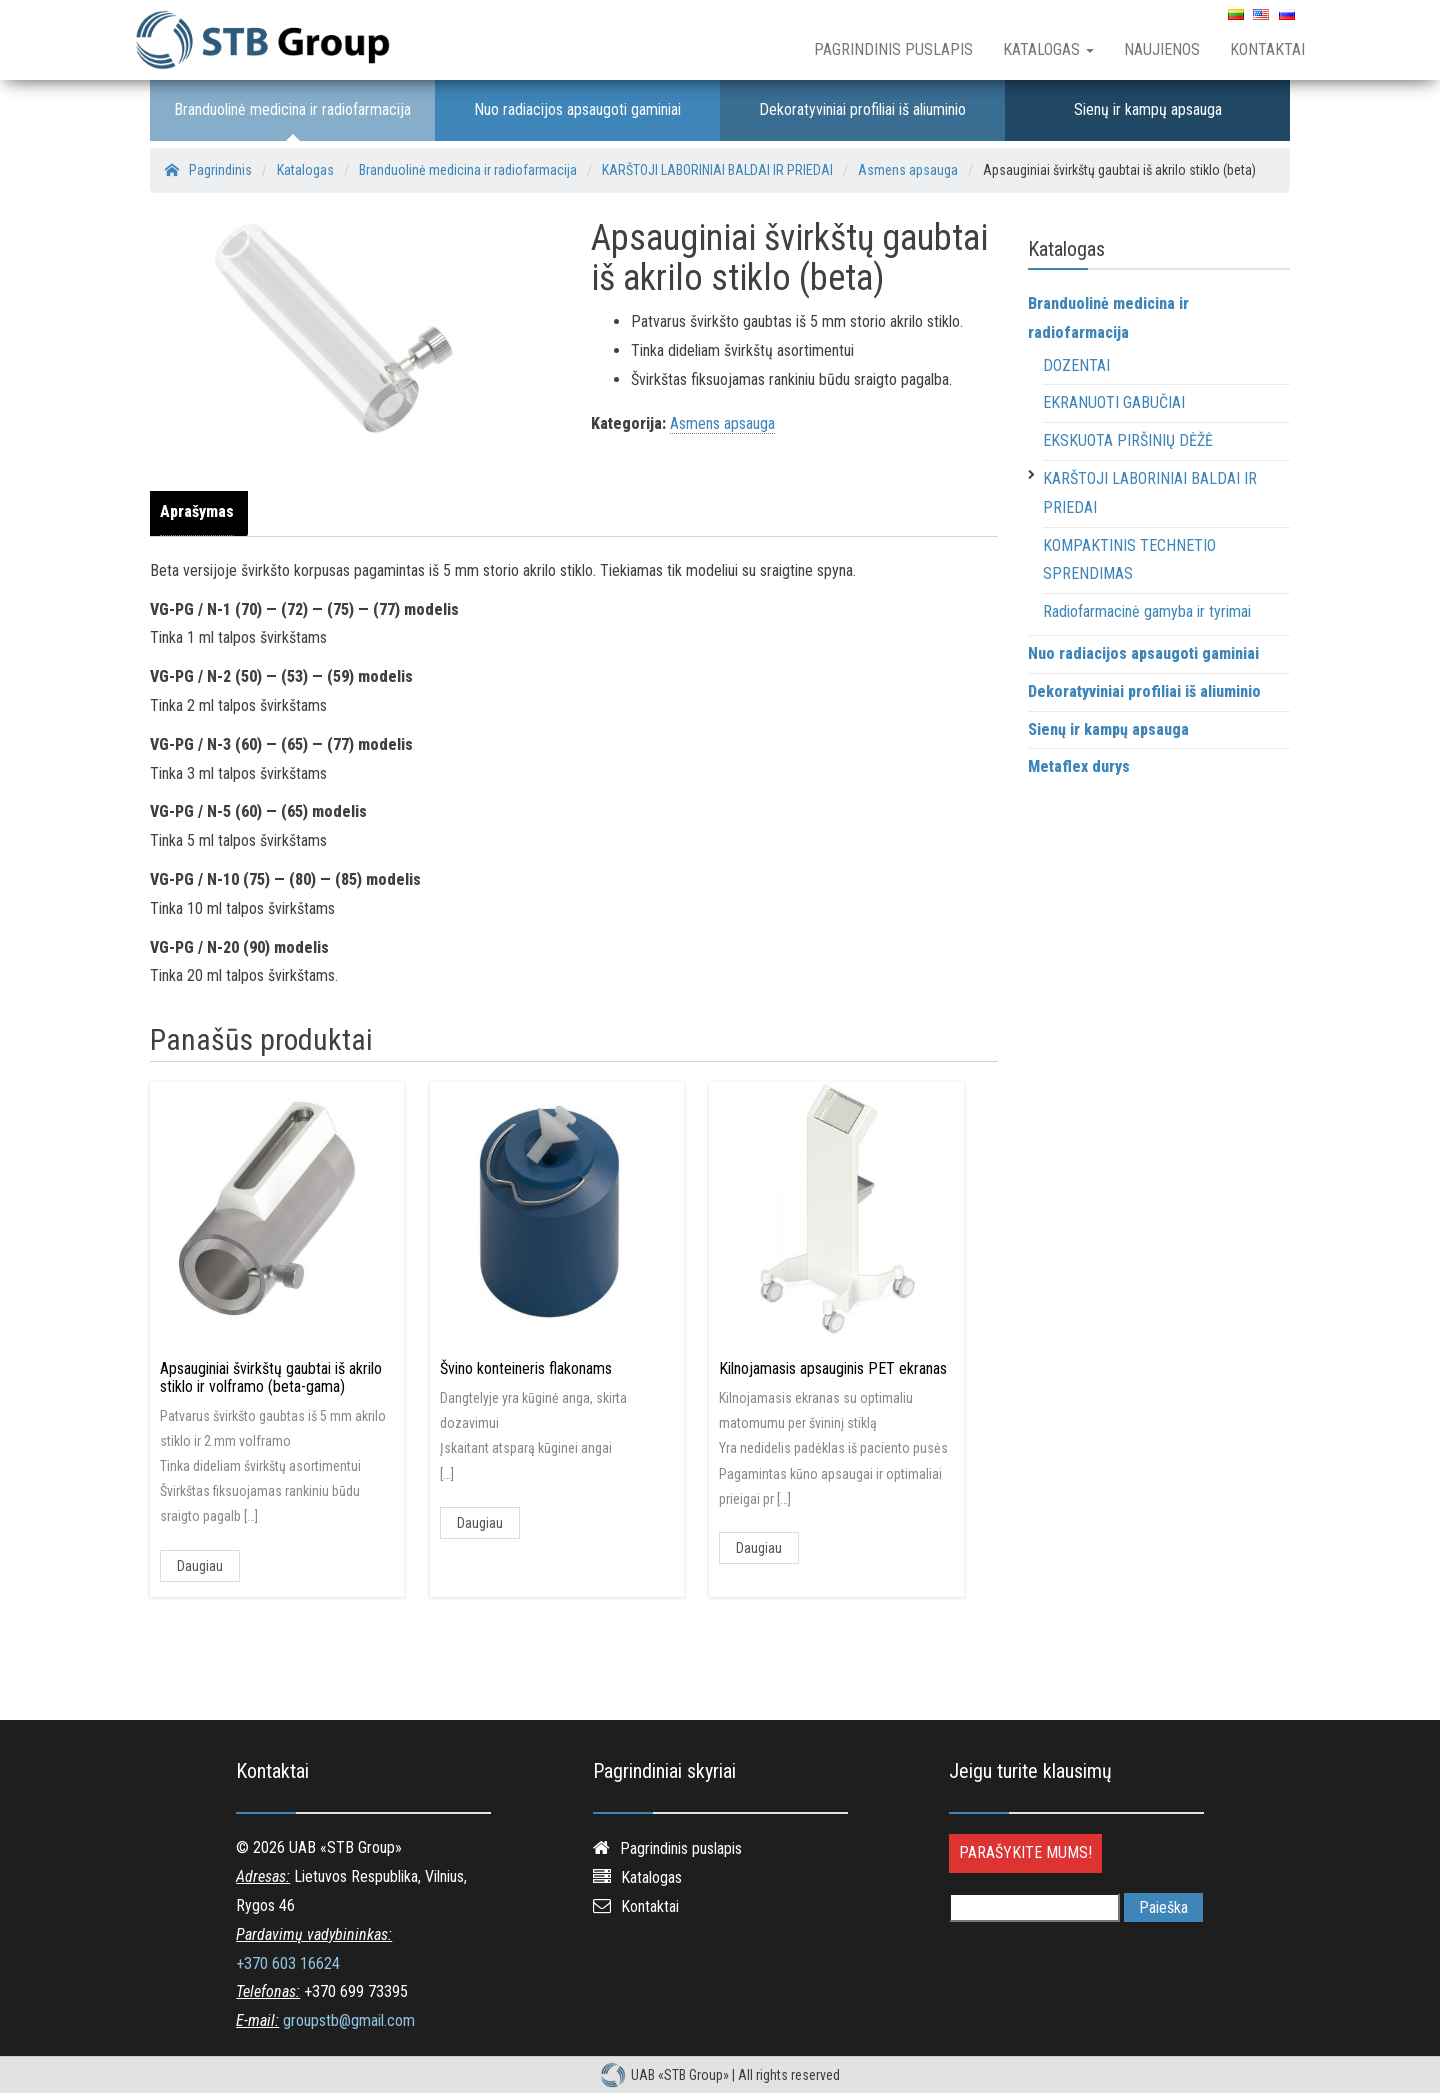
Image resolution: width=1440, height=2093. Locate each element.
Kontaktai (1267, 49)
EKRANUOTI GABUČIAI (1114, 402)
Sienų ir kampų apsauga (1148, 109)
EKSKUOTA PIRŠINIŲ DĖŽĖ (1128, 440)
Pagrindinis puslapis (893, 49)
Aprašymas (197, 511)
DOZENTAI (1076, 365)
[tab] (202, 513)
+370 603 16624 (288, 1963)
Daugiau (200, 1566)
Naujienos (1162, 49)
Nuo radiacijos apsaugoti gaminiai (577, 109)
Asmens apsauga (722, 423)
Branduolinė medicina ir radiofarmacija (292, 109)
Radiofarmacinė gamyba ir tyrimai (1147, 611)
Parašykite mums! (1025, 1852)
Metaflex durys (1079, 766)
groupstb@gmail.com (349, 2020)
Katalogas (1048, 49)
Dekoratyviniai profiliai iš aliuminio (862, 109)
